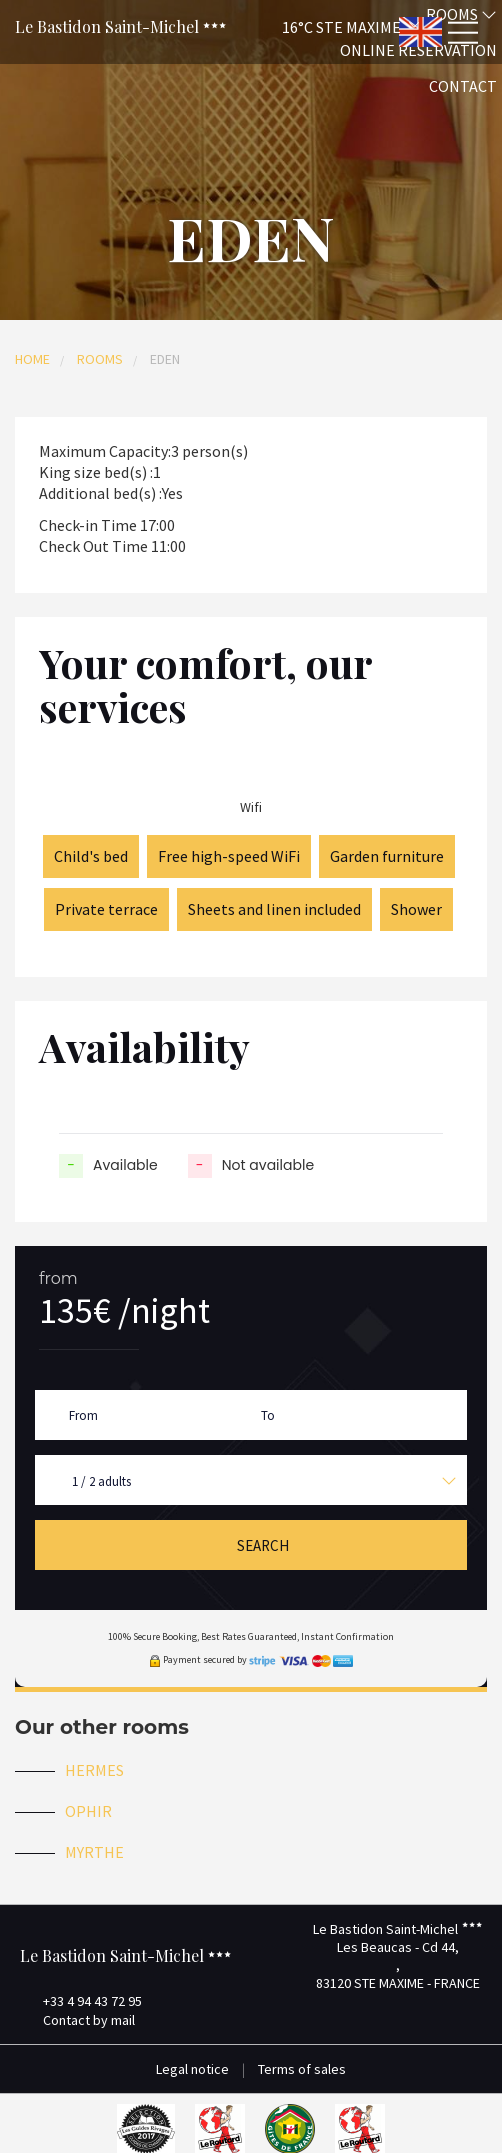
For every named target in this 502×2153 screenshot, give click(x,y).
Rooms (100, 359)
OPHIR (88, 1811)
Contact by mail (77, 2020)
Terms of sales (302, 2069)
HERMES (94, 1770)
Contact (463, 86)
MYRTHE (94, 1852)
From (83, 1415)
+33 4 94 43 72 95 (81, 2001)
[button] (324, 26)
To (268, 1415)
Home (32, 359)
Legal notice (192, 2069)
